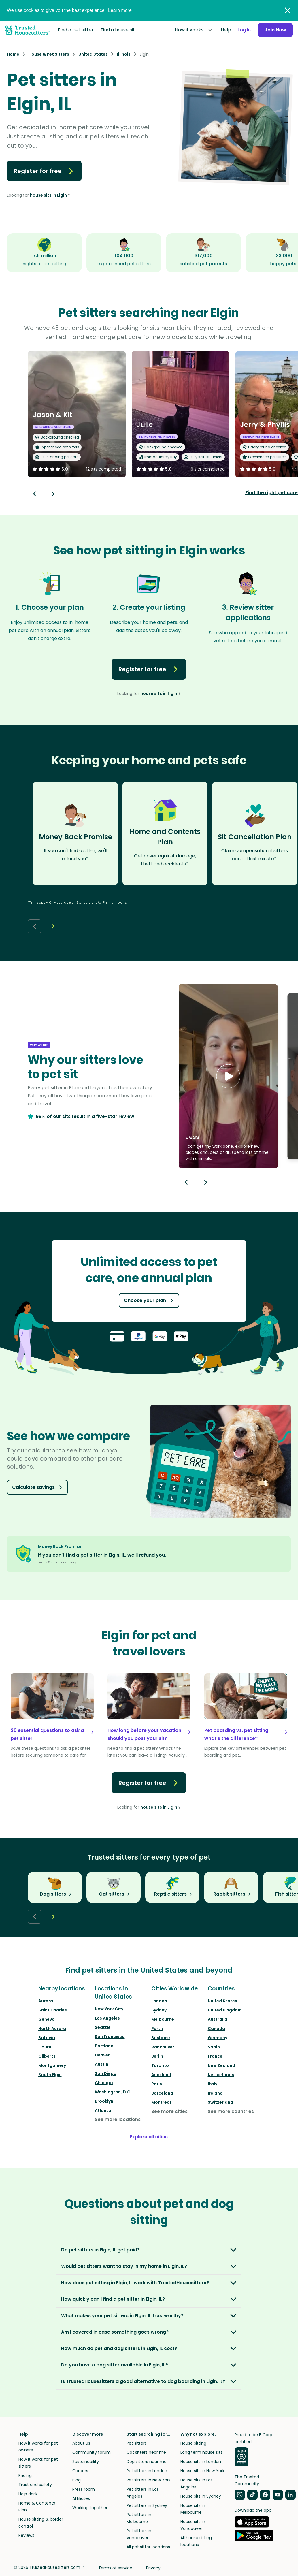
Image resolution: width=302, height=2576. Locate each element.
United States (222, 2001)
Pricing (25, 2475)
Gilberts (47, 2056)
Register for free (44, 171)
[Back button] (34, 494)
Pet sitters (137, 2443)
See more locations (118, 2119)
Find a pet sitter (76, 30)
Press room (83, 2489)
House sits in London (200, 2461)
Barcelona (162, 2093)
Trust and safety (35, 2484)
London (159, 2001)
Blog (76, 2480)
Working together (89, 2508)
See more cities (169, 2111)
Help (226, 30)
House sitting (193, 2443)
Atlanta (103, 2110)
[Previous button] (186, 1182)
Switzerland (220, 2102)
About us (81, 2443)
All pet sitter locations (148, 2547)
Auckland (161, 2075)
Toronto (160, 2065)
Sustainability (85, 2461)
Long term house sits (201, 2452)
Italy (212, 2084)
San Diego (105, 2073)
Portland (104, 2046)
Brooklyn (104, 2101)
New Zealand (221, 2065)
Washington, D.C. (113, 2092)
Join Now (275, 30)
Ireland (215, 2093)
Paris (156, 2084)
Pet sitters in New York (149, 2480)
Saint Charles (52, 2010)
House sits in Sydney (200, 2496)
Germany (217, 2038)
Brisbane (160, 2038)
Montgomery (52, 2065)
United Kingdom (225, 2010)
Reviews (26, 2535)
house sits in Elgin (48, 195)
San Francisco (110, 2036)
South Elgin (50, 2075)
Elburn (44, 2047)
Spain (214, 2047)
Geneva (46, 2019)
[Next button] (53, 494)
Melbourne (162, 2019)
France (215, 2056)
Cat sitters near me (146, 2452)
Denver (102, 2055)
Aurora (45, 2001)
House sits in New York (202, 2471)
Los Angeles (107, 2018)
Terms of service (115, 2568)
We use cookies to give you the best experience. (69, 10)
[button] (228, 1076)
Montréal (161, 2102)
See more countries (231, 2111)
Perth (157, 2028)
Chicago (104, 2083)
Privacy (153, 2568)
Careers (80, 2471)
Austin (101, 2064)
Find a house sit (118, 30)
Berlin (157, 2056)
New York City (109, 2009)
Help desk (27, 2494)
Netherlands (221, 2075)
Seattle (103, 2027)
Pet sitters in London (147, 2471)
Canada (216, 2028)
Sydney (159, 2010)
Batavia (46, 2038)
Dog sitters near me (147, 2461)
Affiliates (81, 2498)
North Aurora (52, 2028)
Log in (244, 30)
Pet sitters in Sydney (147, 2505)
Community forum (91, 2452)
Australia (217, 2019)
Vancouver (162, 2047)
